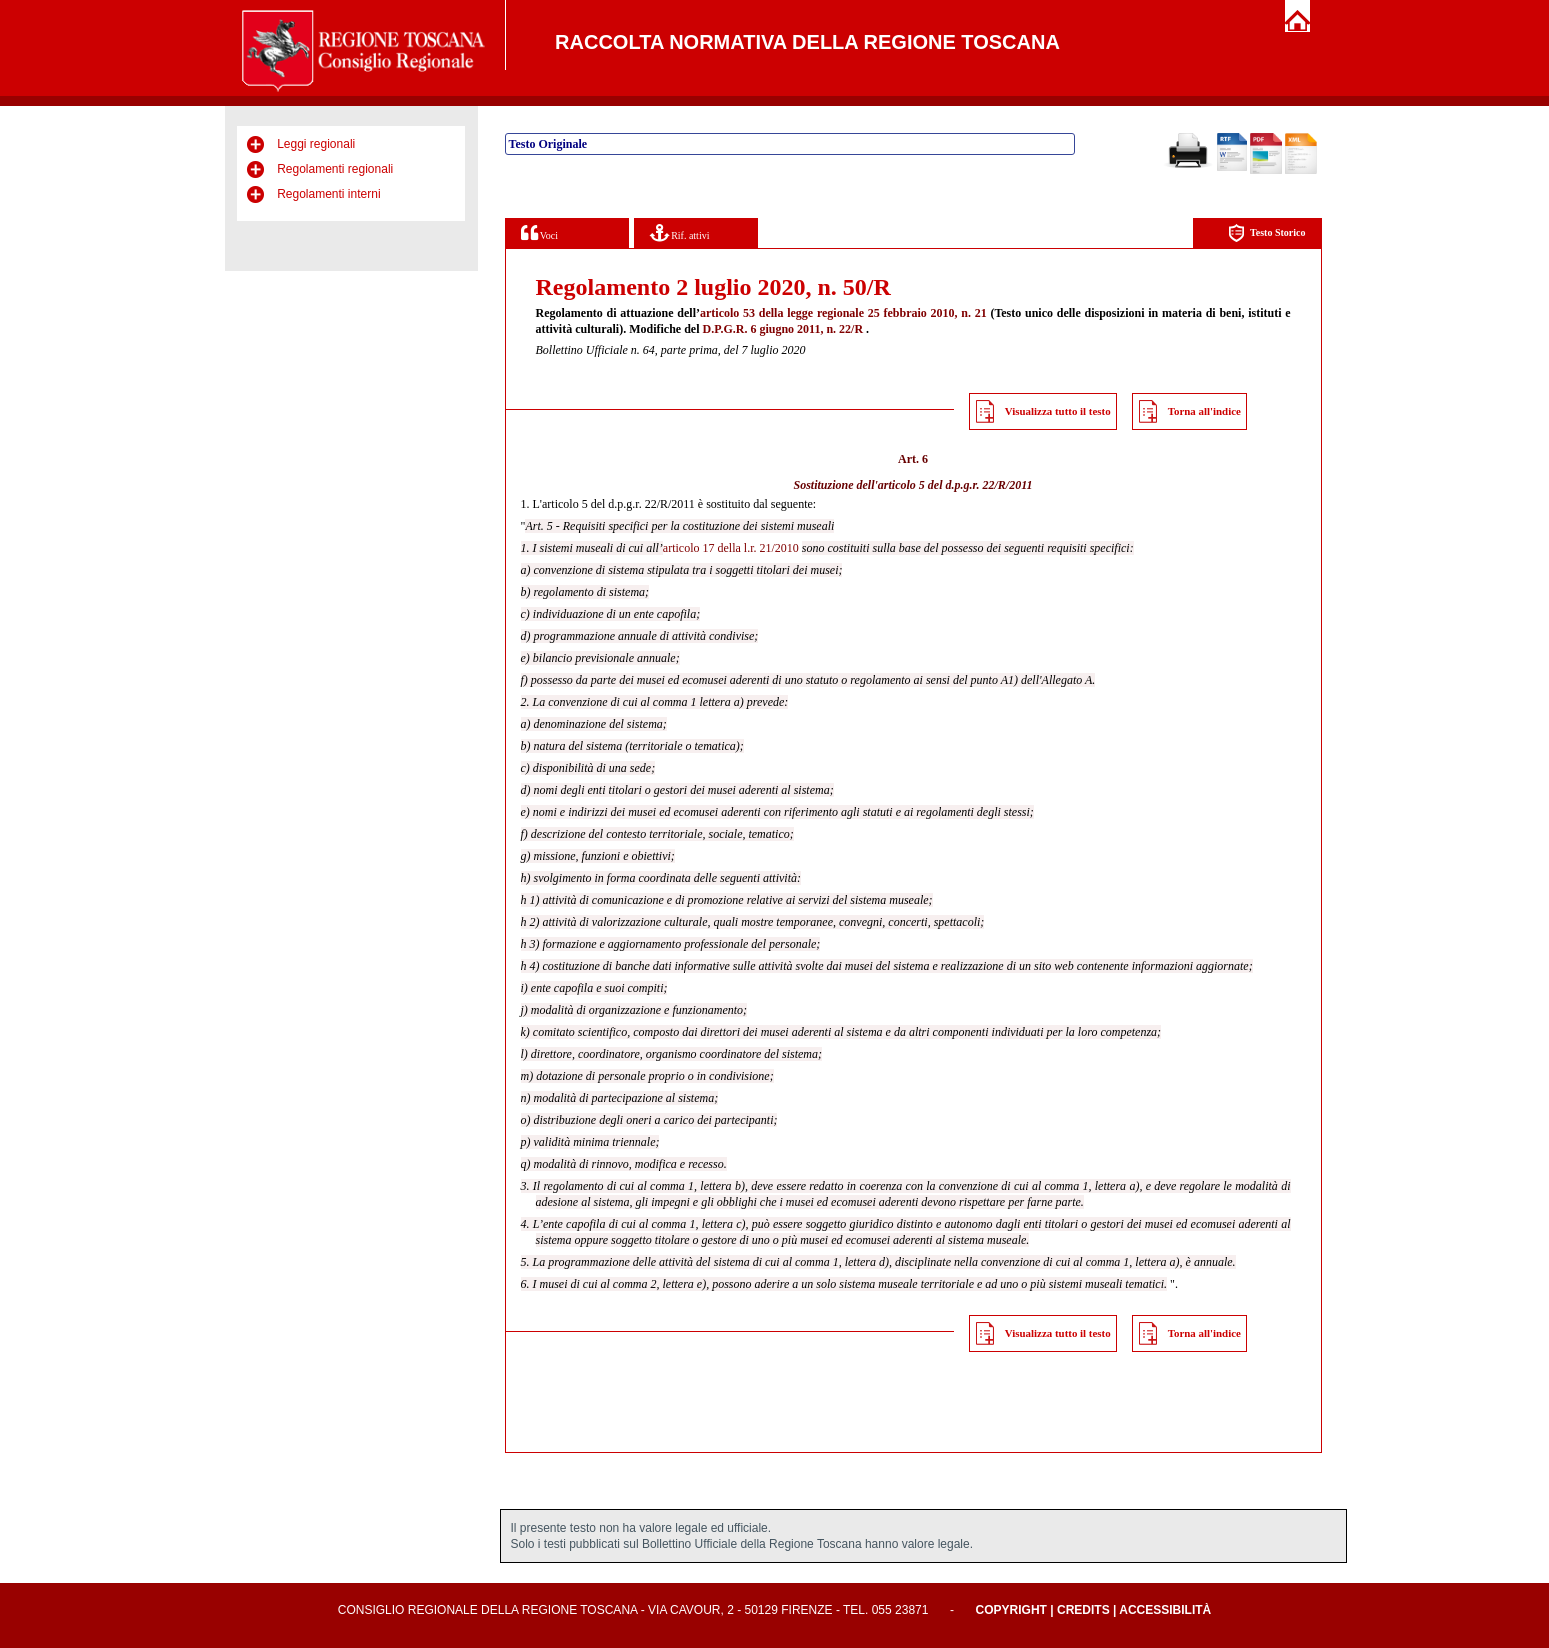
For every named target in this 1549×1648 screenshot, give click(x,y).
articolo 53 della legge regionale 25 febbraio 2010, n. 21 (843, 313)
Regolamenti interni (328, 194)
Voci (539, 232)
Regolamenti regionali (335, 169)
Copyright (1011, 1610)
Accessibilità (1165, 1610)
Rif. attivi (680, 232)
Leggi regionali (316, 144)
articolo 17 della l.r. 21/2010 (731, 548)
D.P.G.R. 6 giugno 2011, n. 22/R (782, 329)
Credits (1083, 1610)
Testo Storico (1266, 233)
